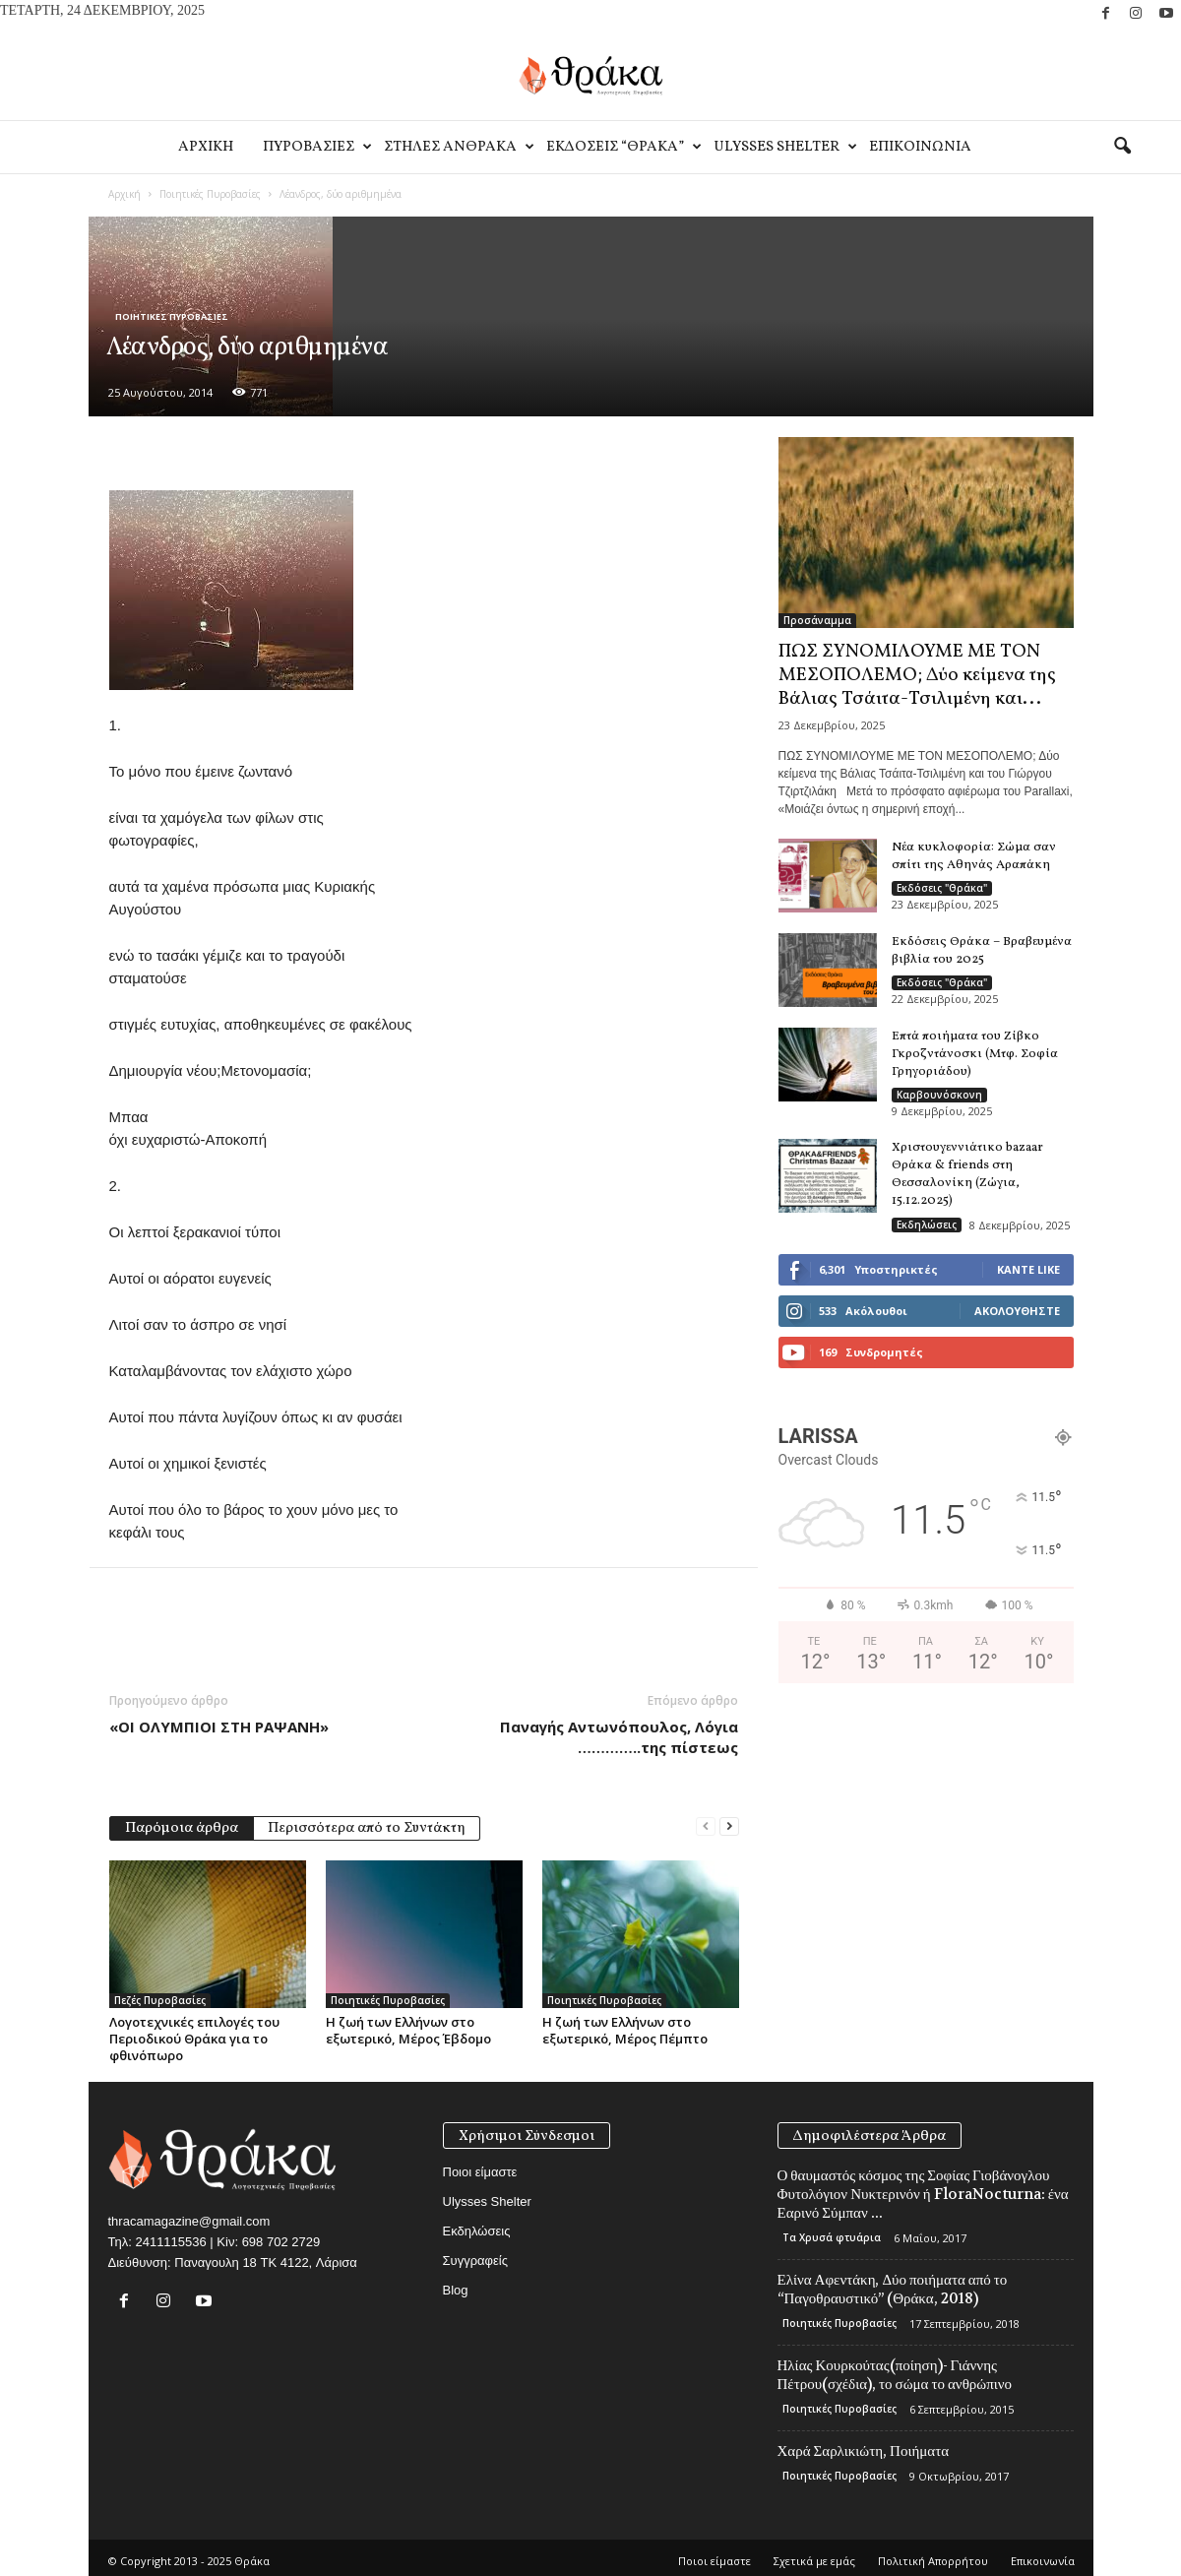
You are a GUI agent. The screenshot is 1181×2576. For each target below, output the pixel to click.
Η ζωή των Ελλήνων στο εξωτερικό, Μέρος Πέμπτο (625, 2030)
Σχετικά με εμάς (814, 2560)
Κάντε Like (1028, 1269)
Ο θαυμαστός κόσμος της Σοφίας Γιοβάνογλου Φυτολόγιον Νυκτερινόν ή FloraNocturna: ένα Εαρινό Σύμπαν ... (923, 2194)
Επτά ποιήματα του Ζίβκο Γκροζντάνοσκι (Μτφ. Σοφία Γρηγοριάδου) (975, 1054)
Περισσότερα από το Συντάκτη (367, 1828)
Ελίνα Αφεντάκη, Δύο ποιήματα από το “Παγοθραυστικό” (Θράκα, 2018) (892, 2289)
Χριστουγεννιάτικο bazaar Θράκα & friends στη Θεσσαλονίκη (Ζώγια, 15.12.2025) (967, 1174)
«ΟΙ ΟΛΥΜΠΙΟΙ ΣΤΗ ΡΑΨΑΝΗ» (219, 1726)
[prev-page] (705, 1826)
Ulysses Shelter (784, 147)
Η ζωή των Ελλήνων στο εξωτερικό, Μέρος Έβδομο (408, 2030)
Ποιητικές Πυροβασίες (210, 194)
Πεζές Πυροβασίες (160, 2000)
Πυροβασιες (316, 147)
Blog (455, 2290)
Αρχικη (205, 147)
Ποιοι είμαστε (480, 2172)
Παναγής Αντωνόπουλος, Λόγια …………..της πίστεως (619, 1737)
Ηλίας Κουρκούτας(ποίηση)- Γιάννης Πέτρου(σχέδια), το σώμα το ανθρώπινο (895, 2375)
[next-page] (729, 1826)
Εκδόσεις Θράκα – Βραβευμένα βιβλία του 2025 (982, 951)
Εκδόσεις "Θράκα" (942, 888)
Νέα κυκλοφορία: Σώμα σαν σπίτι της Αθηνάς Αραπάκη (974, 856)
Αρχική (124, 194)
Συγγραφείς (475, 2260)
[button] (1122, 146)
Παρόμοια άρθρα (181, 1828)
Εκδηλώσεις (927, 1224)
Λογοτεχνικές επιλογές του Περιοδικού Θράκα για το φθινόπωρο (194, 2038)
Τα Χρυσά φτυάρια (831, 2237)
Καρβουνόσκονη (939, 1094)
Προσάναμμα (817, 620)
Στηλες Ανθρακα (457, 147)
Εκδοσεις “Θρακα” (622, 147)
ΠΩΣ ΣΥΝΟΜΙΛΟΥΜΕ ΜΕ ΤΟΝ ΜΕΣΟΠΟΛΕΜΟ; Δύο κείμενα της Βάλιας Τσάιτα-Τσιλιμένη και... (917, 675)
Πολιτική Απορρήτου (933, 2560)
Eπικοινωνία (920, 147)
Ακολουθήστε (1017, 1310)
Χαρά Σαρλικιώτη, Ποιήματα (863, 2451)
